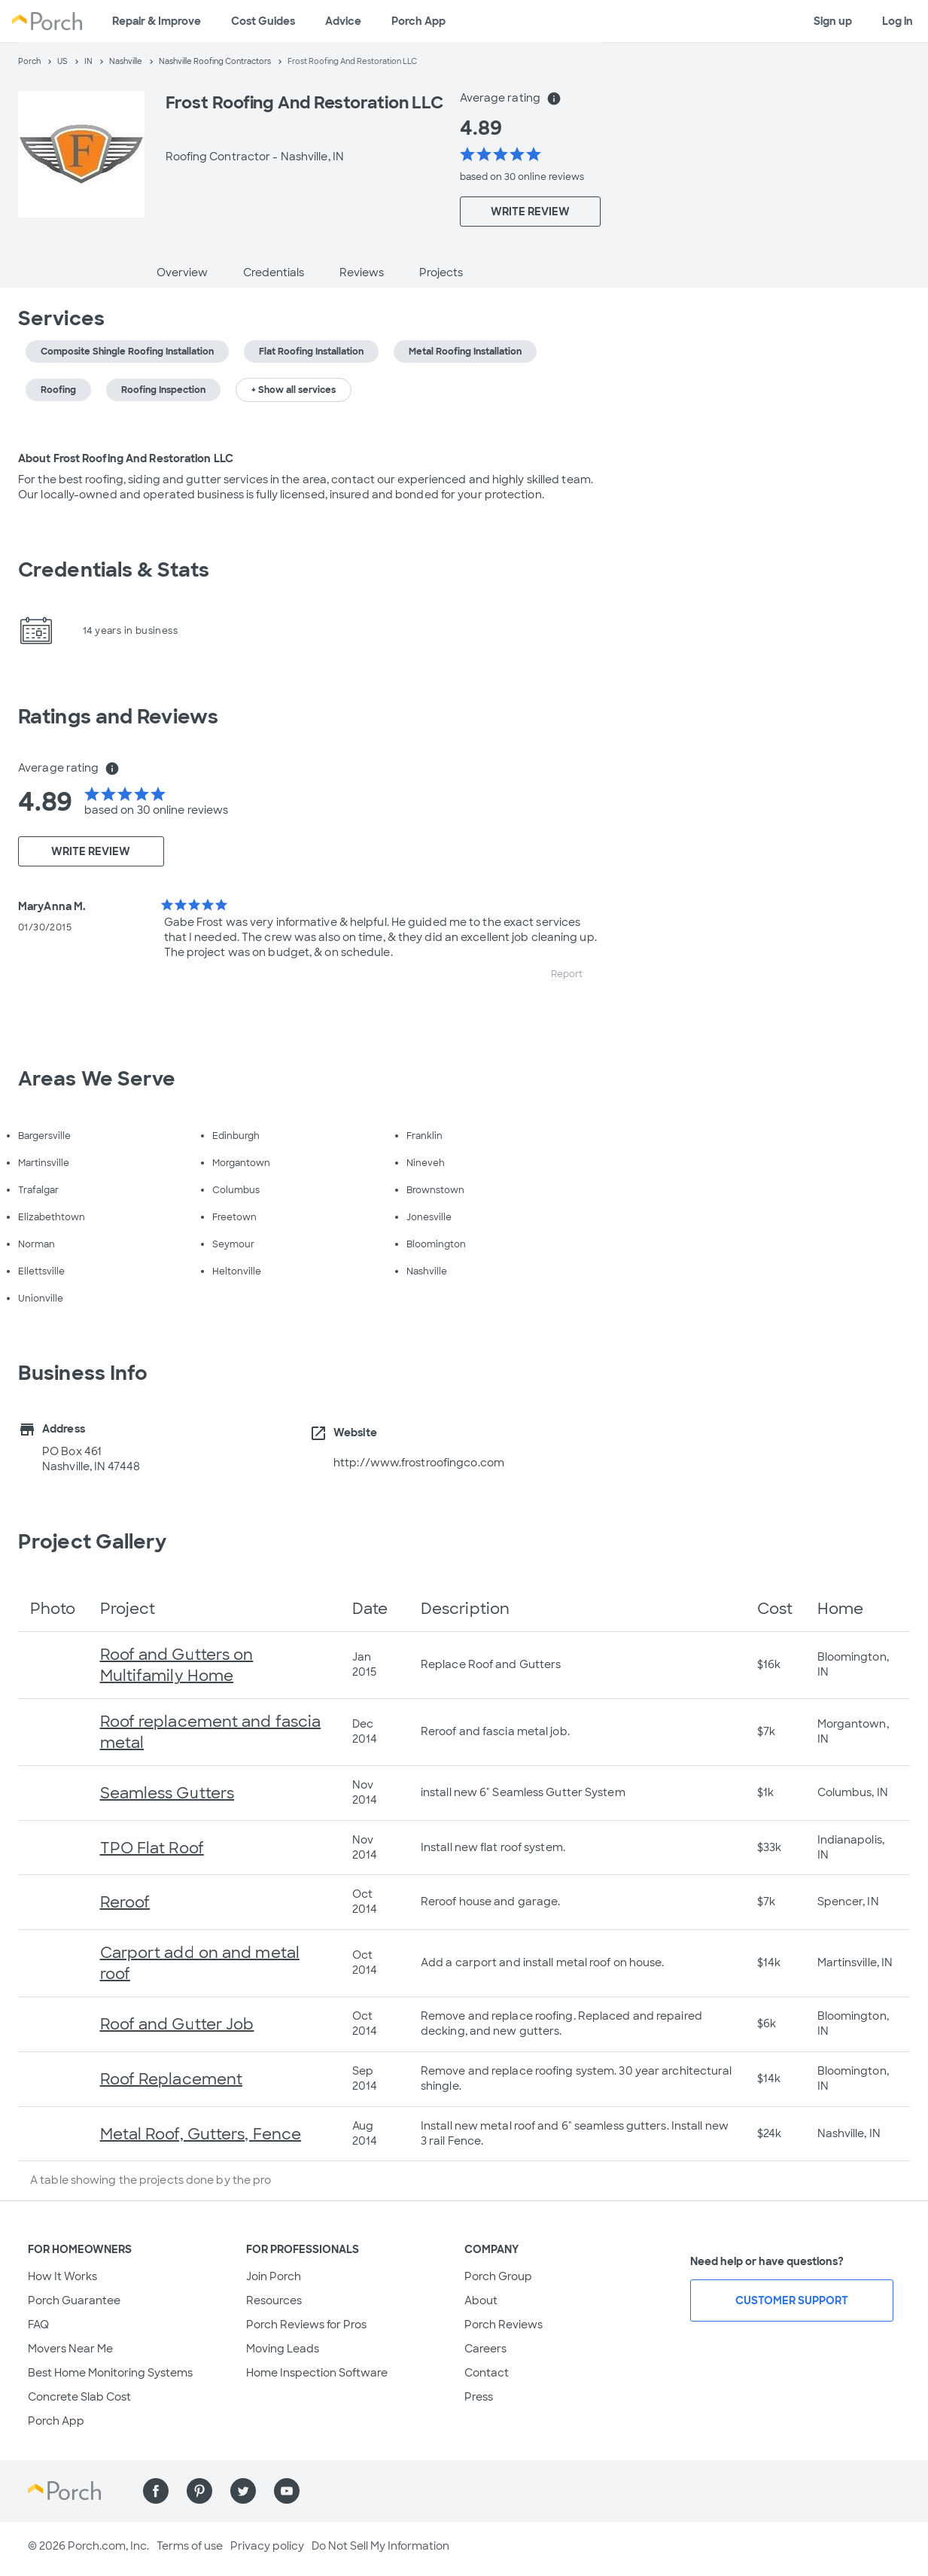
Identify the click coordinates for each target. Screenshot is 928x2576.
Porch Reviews (503, 2324)
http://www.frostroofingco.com (418, 1462)
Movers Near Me (70, 2348)
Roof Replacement (171, 2079)
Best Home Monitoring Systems (110, 2373)
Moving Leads (282, 2348)
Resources (274, 2300)
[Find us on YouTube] (287, 2491)
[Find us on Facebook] (156, 2491)
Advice (343, 21)
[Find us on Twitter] (243, 2491)
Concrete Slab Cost (79, 2397)
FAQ (38, 2324)
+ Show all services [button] (293, 390)
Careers (485, 2348)
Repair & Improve (156, 21)
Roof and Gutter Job (177, 2024)
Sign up (833, 21)
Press (478, 2397)
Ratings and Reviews (118, 716)
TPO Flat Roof (152, 1848)
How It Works (62, 2276)
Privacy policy (267, 2546)
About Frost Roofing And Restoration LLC (125, 458)
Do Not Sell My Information (380, 2546)
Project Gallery (92, 1541)
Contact (486, 2373)
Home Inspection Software (317, 2373)
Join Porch (273, 2276)
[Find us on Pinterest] (199, 2491)
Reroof (125, 1902)
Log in (897, 21)
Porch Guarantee (74, 2300)
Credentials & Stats (113, 570)
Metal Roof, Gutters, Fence (201, 2134)
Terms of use (190, 2546)
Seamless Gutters (167, 1793)
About (480, 2300)
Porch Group (498, 2276)
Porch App (418, 21)
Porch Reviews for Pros (306, 2324)
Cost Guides (263, 21)
